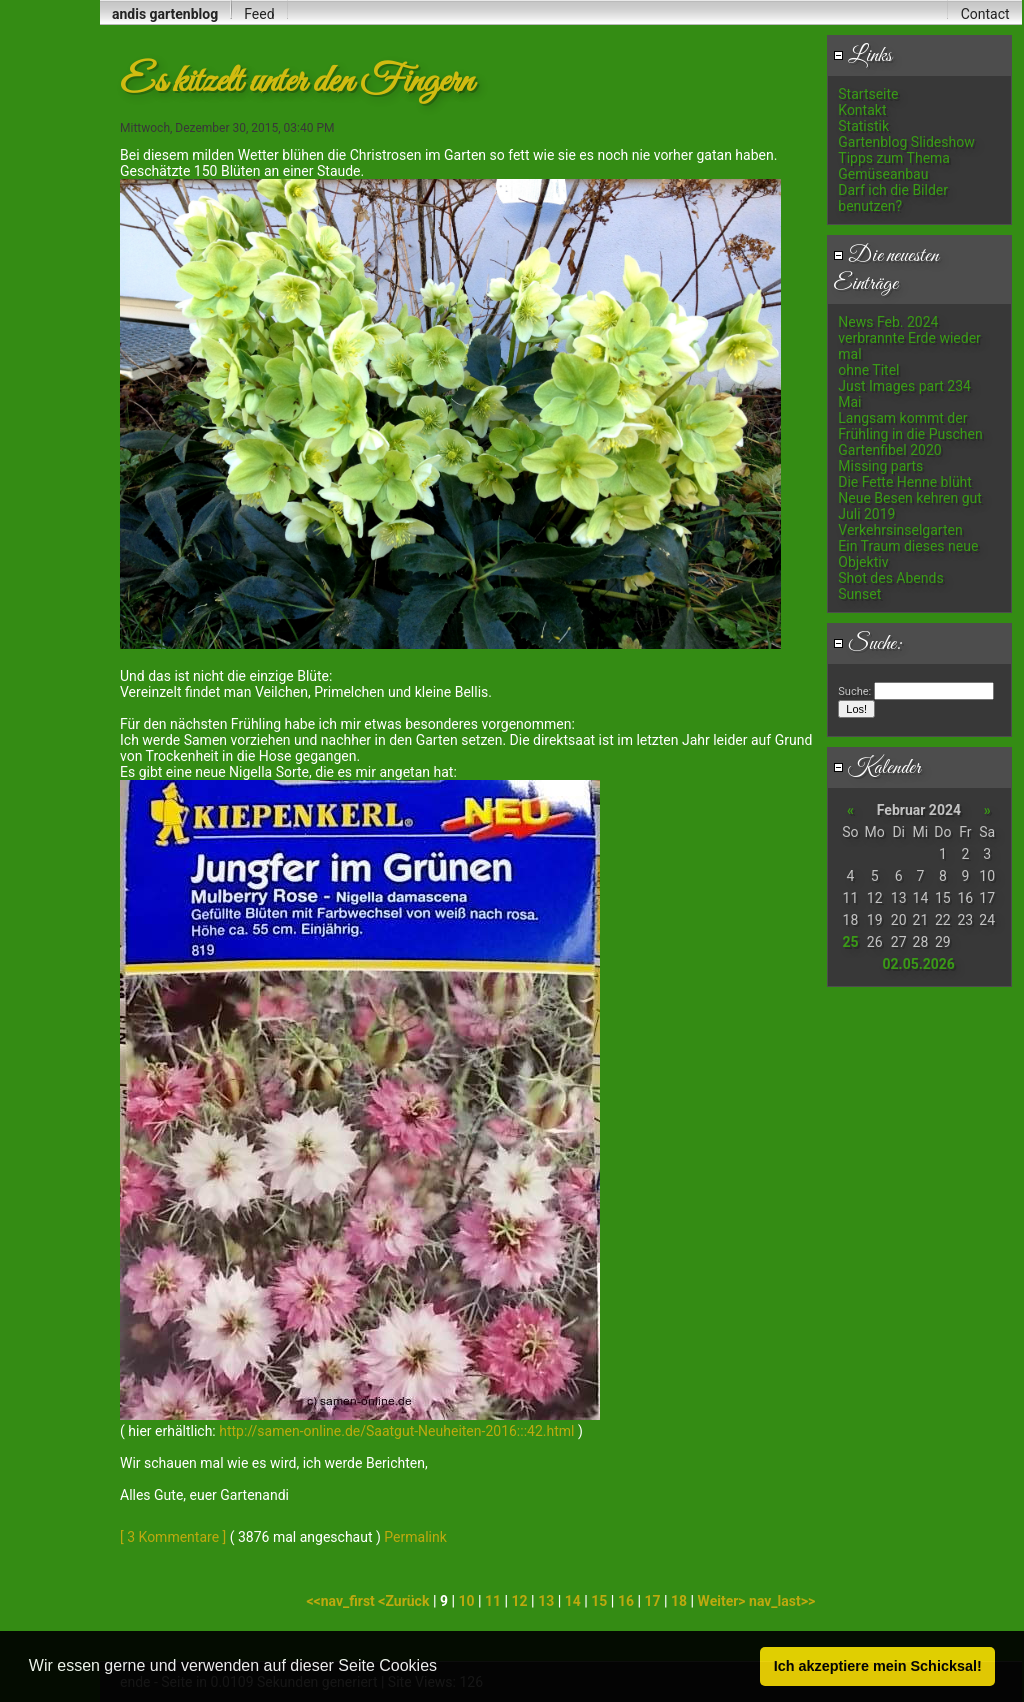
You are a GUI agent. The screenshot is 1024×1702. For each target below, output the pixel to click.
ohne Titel (868, 370)
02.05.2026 (919, 964)
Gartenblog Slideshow (906, 142)
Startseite (868, 94)
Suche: (868, 644)
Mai (849, 402)
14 (573, 1601)
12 (520, 1601)
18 (679, 1601)
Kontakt (862, 110)
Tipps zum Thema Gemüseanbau (894, 166)
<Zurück (405, 1601)
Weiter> (723, 1601)
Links (862, 56)
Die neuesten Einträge (886, 270)
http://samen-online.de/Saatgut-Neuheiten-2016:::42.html (396, 1431)
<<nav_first (342, 1601)
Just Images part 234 (904, 386)
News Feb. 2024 (888, 322)
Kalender (877, 768)
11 (493, 1601)
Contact (985, 14)
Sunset (859, 594)
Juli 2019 (866, 514)
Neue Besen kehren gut (910, 498)
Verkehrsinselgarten (900, 530)
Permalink (415, 1537)
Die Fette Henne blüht (905, 482)
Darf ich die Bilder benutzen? (893, 198)
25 (850, 942)
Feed (259, 14)
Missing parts (880, 466)
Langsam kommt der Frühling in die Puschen (910, 426)
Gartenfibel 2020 (889, 450)
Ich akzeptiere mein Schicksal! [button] (878, 1666)
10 (466, 1601)
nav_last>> (782, 1601)
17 (652, 1601)
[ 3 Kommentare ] (173, 1537)
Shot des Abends (890, 578)
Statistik (863, 126)
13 (546, 1601)
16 (626, 1601)
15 (599, 1601)
